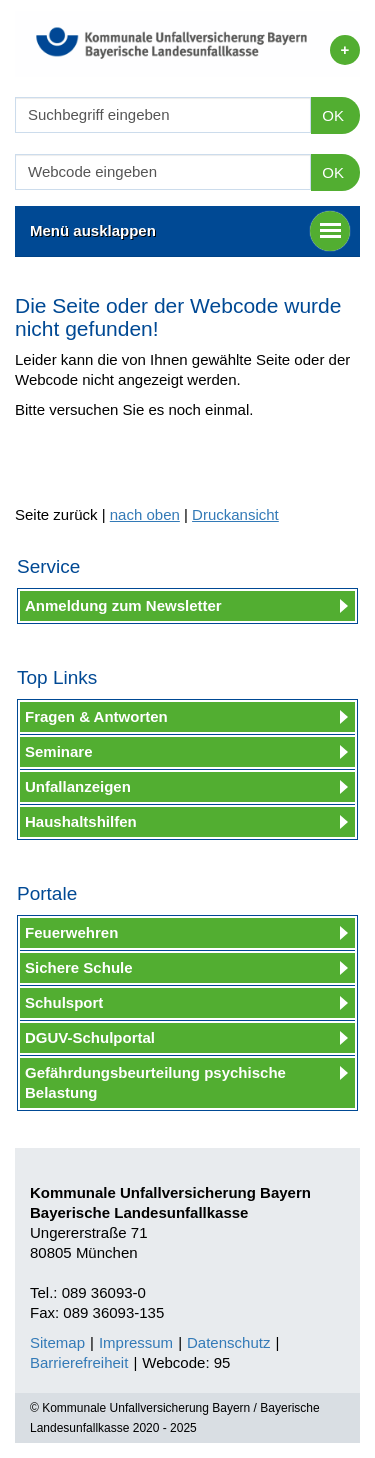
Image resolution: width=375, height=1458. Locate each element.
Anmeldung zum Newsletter (123, 605)
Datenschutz (228, 1342)
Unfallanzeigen (78, 786)
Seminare (59, 751)
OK (333, 115)
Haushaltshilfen (81, 821)
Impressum (136, 1342)
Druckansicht (235, 514)
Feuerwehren (71, 932)
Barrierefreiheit (79, 1362)
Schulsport (64, 1002)
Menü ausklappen (190, 231)
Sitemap (57, 1342)
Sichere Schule (79, 967)
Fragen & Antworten (96, 716)
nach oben (145, 514)
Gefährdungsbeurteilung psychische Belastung (155, 1082)
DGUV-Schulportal (90, 1037)
